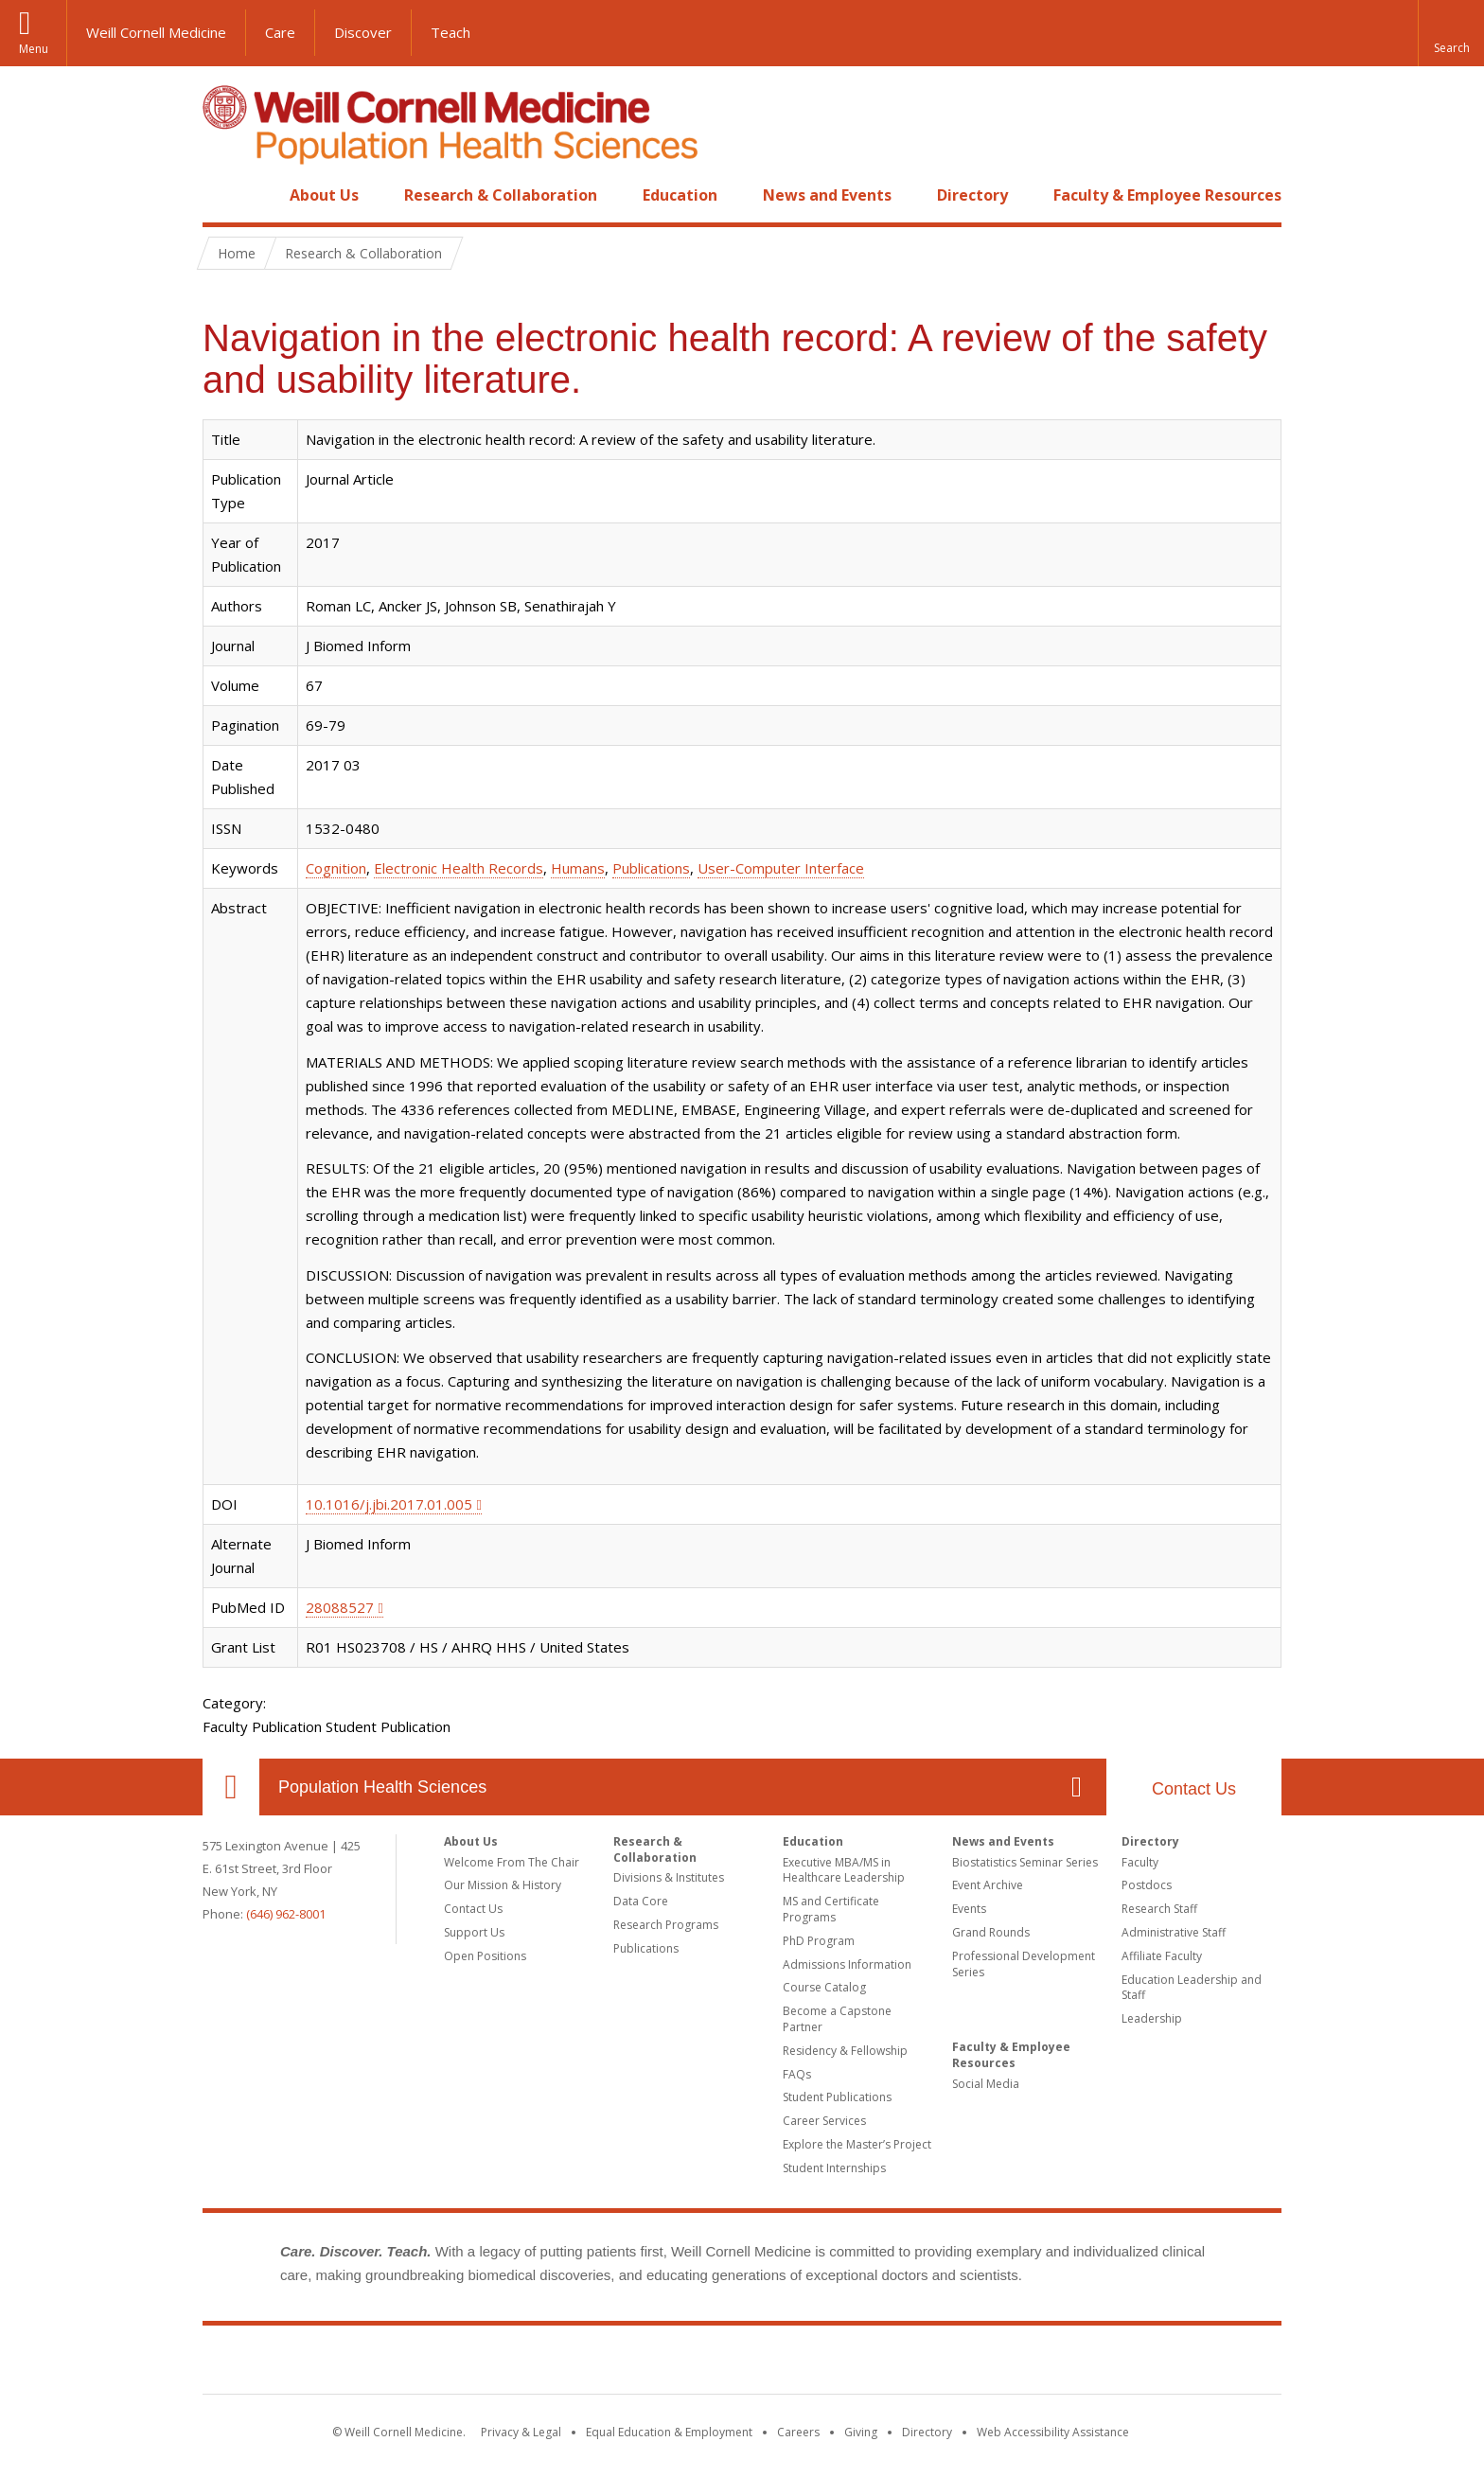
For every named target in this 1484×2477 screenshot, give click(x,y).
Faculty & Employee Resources (1167, 195)
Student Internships (834, 2168)
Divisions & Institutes (668, 1877)
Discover (363, 32)
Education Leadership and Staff (1192, 1988)
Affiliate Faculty (1162, 1956)
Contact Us (1194, 1788)
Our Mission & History (502, 1885)
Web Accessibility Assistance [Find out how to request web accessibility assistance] (1053, 2432)
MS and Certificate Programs (831, 1909)
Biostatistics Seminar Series (1025, 1862)
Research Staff (1159, 1909)
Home (223, 195)
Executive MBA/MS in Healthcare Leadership (844, 1870)
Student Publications (837, 2097)
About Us (324, 195)
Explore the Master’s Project (857, 2144)
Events (969, 1909)
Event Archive (987, 1885)
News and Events (827, 195)
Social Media (985, 2084)
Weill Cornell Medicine (156, 32)
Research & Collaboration (500, 195)
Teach (450, 32)
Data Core (640, 1901)
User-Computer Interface (781, 867)
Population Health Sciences (382, 1787)
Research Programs (665, 1925)
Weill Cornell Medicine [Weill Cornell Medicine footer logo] (742, 2363)
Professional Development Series (1023, 1964)
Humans (578, 867)
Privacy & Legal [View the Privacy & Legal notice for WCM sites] (521, 2432)
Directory (972, 195)
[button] (1451, 33)
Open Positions (485, 1956)
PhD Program (819, 1941)
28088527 (340, 1607)
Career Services (824, 2121)
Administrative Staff (1174, 1932)
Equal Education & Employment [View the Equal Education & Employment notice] (669, 2432)
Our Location (231, 1787)
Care (280, 32)
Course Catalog (824, 1987)
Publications (651, 867)
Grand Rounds (991, 1932)
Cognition (336, 867)
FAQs (797, 2074)
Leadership (1152, 2018)
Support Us (474, 1932)
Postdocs (1147, 1885)
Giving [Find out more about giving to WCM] (860, 2432)
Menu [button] (33, 49)
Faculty (1140, 1862)
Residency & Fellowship (845, 2051)
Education (680, 195)
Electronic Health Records (458, 867)
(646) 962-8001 (286, 1913)
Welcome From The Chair (511, 1862)
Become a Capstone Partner (837, 2019)
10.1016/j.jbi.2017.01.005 (389, 1504)
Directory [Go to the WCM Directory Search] (927, 2432)
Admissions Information (847, 1964)
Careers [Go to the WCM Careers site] (798, 2432)
